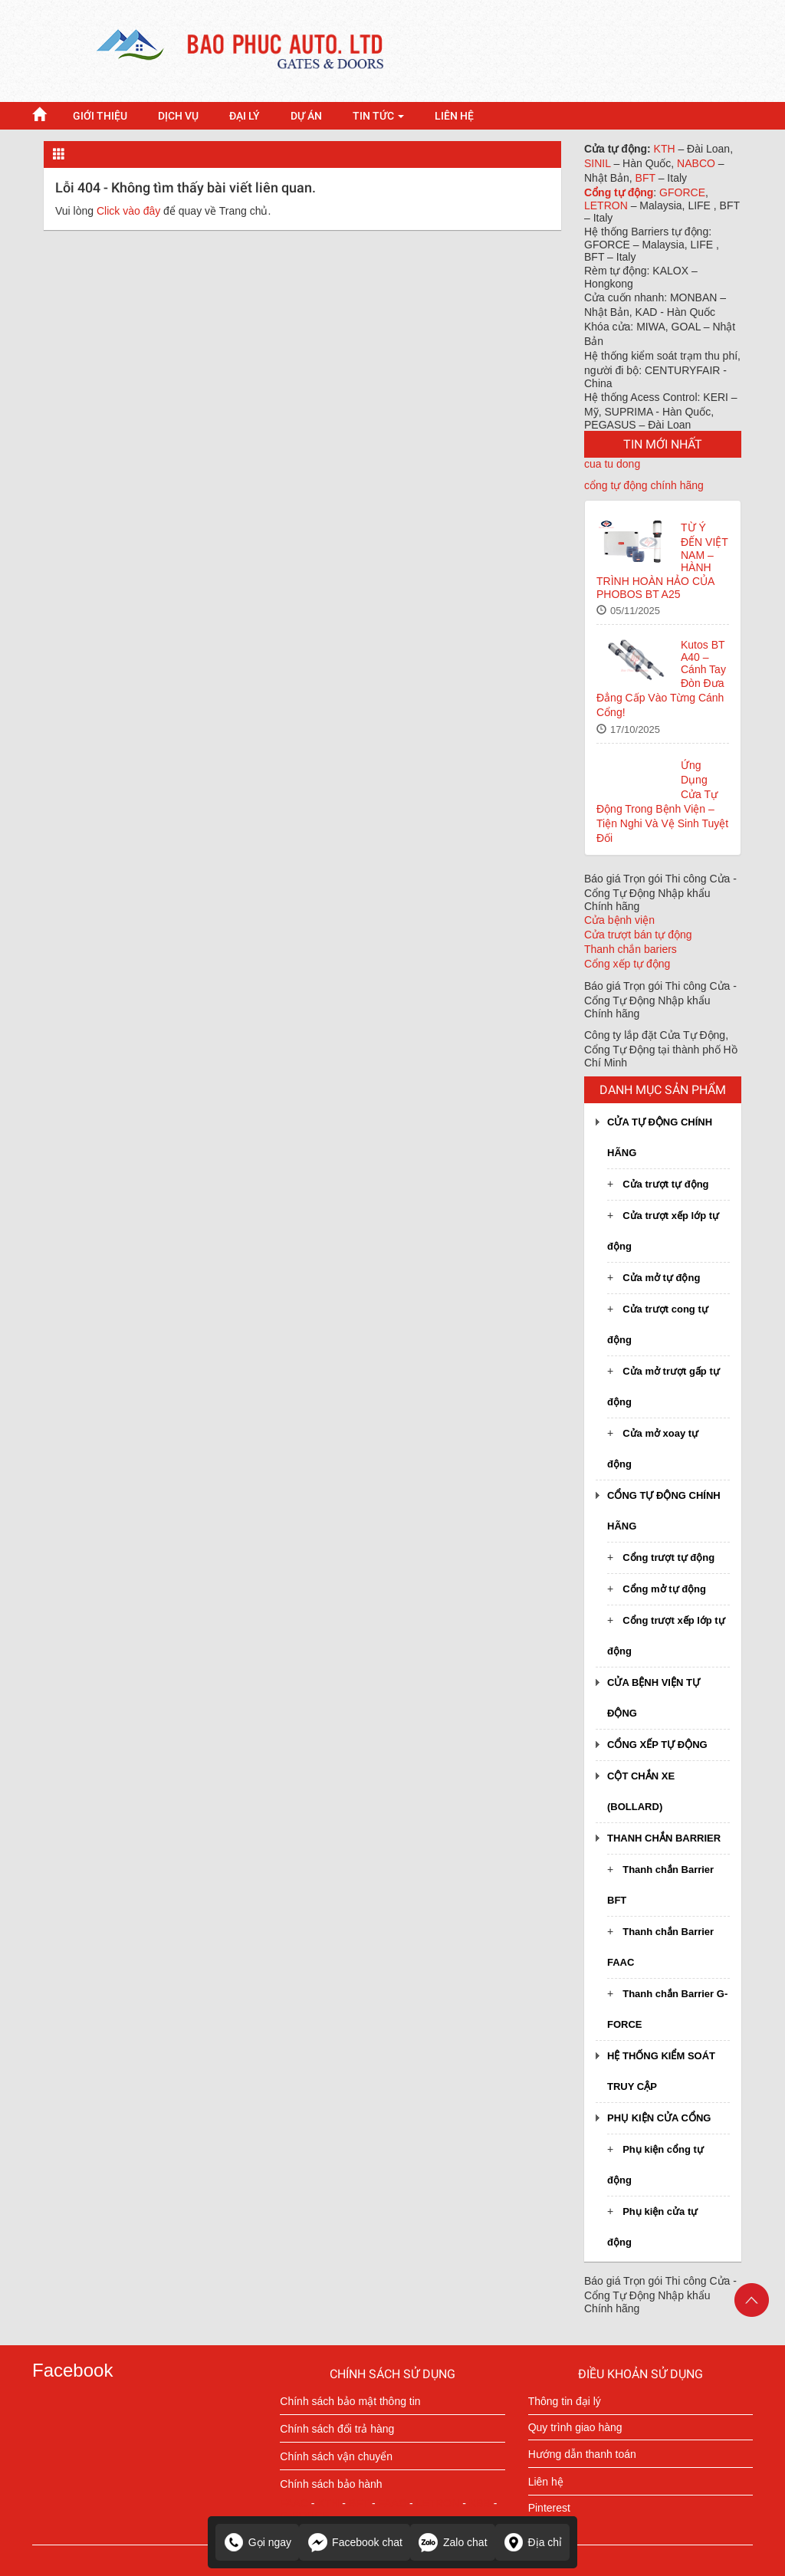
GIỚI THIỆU (100, 116)
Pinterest (549, 2508)
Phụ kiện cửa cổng (659, 2118)
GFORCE (682, 192)
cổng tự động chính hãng (644, 485)
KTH (666, 149)
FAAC (294, 2503)
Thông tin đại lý (564, 2401)
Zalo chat (453, 2542)
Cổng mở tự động (664, 1589)
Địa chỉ (533, 2542)
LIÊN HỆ (454, 116)
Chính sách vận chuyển (336, 2456)
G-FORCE (305, 2515)
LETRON (607, 205)
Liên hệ (545, 2482)
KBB (480, 2503)
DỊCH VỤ (178, 116)
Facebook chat (354, 2542)
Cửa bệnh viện (619, 920)
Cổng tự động (618, 192)
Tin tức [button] (378, 116)
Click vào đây (128, 211)
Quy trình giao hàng (575, 2427)
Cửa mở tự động (661, 1277)
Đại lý (244, 116)
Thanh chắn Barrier (664, 1838)
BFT (647, 178)
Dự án (306, 116)
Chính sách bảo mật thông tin (350, 2401)
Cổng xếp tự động (627, 964)
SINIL (598, 163)
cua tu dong (612, 464)
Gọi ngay (257, 2542)
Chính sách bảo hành (331, 2484)
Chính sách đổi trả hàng (337, 2429)
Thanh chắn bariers (630, 949)
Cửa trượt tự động (665, 1184)
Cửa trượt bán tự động (638, 934)
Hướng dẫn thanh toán (582, 2454)
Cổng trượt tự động (668, 1557)
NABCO (697, 163)
